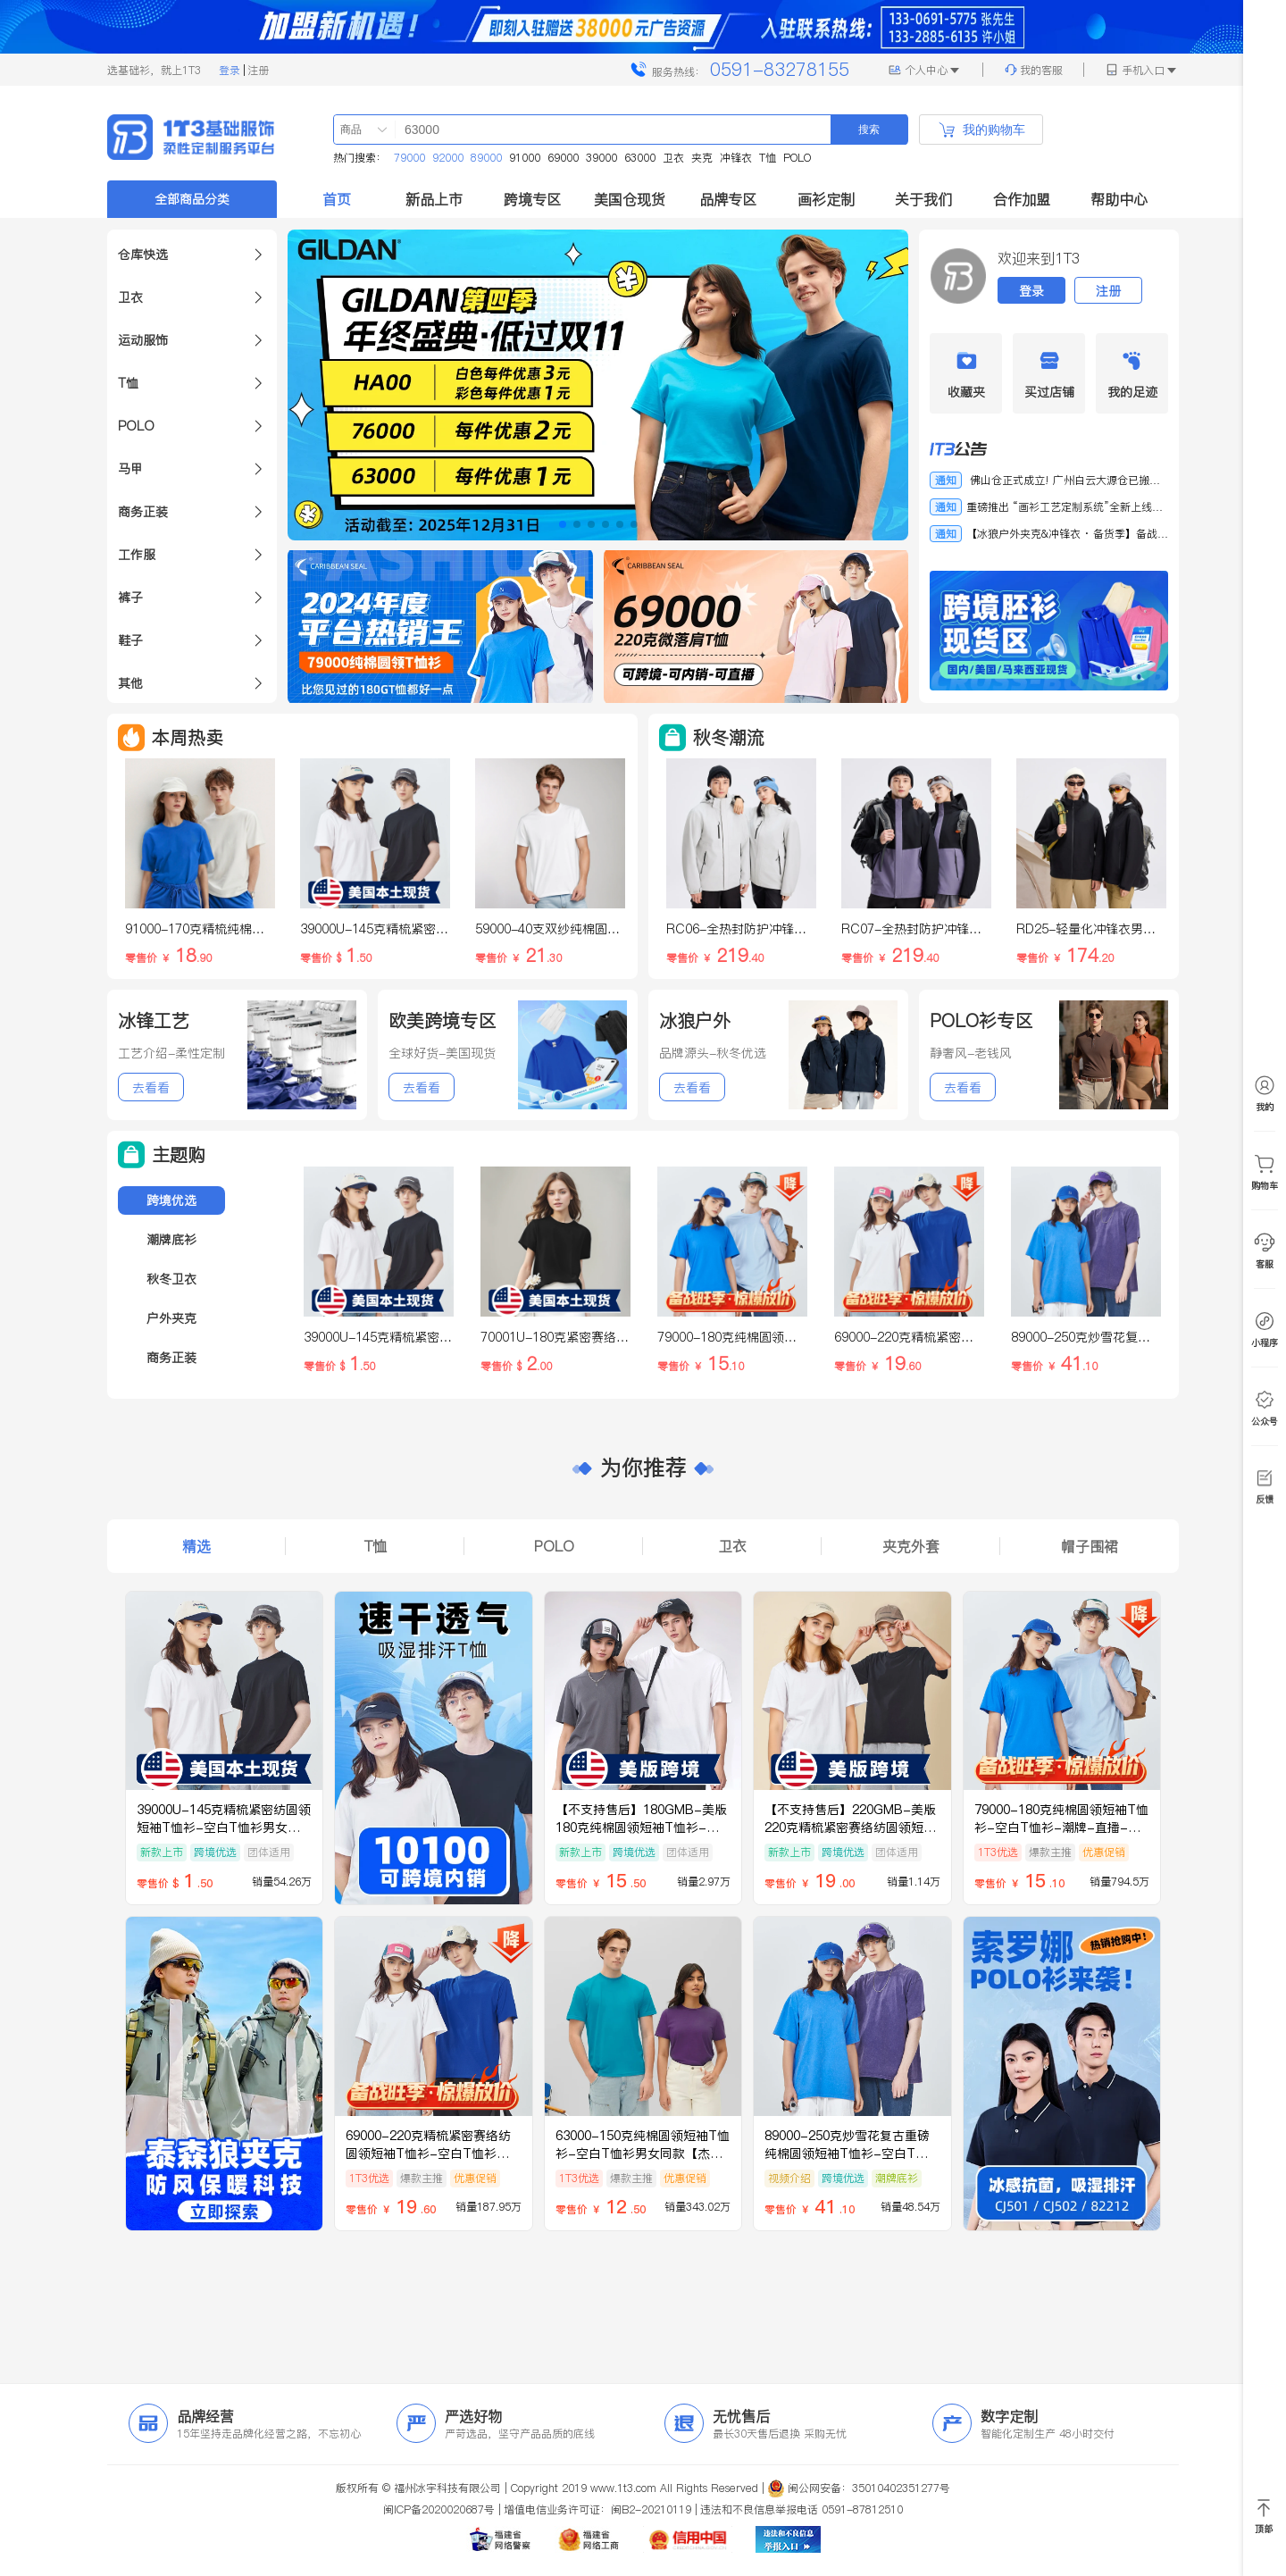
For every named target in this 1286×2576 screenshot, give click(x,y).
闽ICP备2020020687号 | (442, 2509)
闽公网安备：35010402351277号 (869, 2488)
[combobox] (354, 129)
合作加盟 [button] (1021, 199)
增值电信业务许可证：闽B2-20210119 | (600, 2509)
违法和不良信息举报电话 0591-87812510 (801, 2509)
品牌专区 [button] (727, 199)
